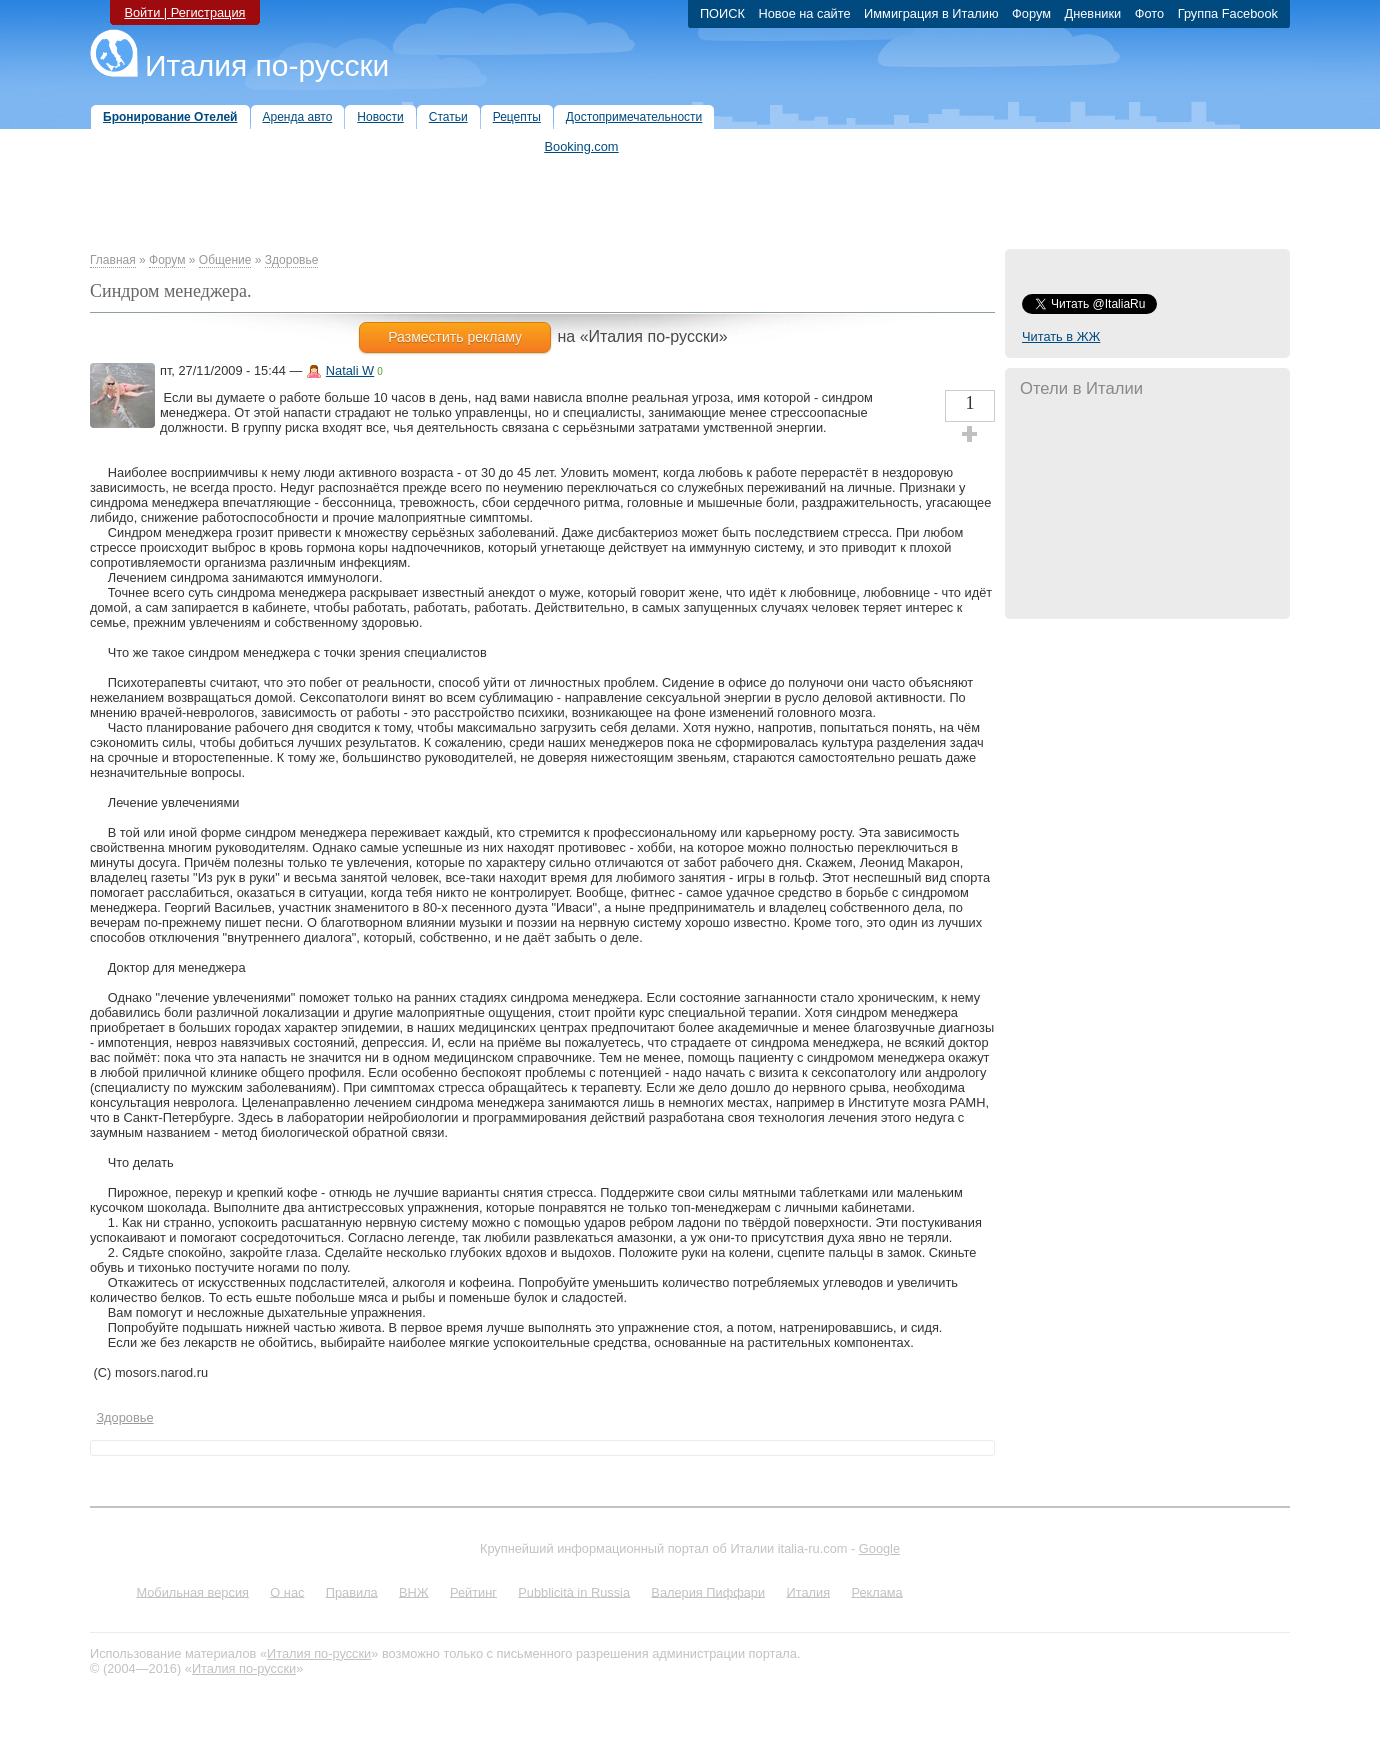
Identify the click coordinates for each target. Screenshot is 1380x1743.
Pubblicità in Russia (574, 1591)
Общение (225, 260)
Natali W (350, 370)
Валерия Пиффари (708, 1591)
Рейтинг (473, 1591)
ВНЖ (414, 1591)
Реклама (876, 1591)
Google (879, 1548)
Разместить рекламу (455, 337)
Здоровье (292, 260)
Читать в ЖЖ (1061, 336)
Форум (167, 260)
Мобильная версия (192, 1591)
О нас (287, 1591)
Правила (352, 1591)
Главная (113, 260)
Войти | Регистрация (184, 12)
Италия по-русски (267, 65)
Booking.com (582, 146)
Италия (808, 1591)
